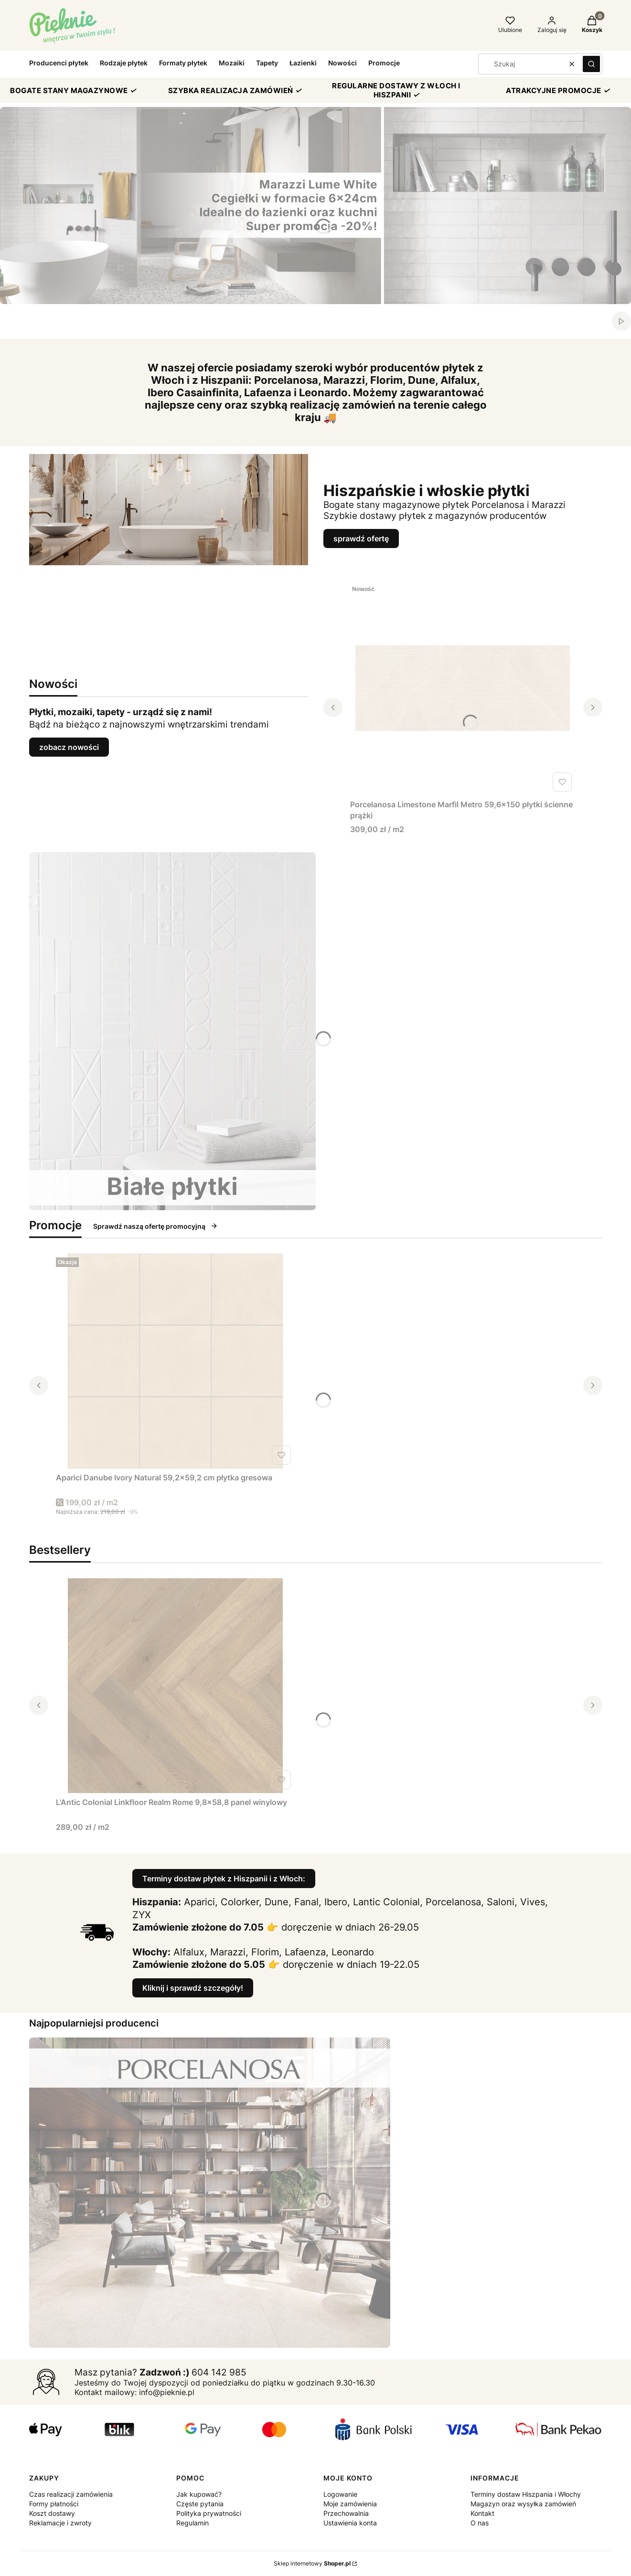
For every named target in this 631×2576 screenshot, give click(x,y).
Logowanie (340, 2494)
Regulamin (192, 2523)
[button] (591, 64)
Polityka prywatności (208, 2513)
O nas (480, 2523)
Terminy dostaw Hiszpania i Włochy (526, 2494)
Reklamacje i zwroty (60, 2523)
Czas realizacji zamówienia (71, 2494)
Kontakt (482, 2513)
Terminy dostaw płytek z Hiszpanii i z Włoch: (223, 1878)
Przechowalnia (346, 2513)
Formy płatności (53, 2504)
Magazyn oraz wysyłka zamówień (523, 2504)
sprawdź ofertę (361, 538)
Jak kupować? (199, 2494)
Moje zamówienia (350, 2504)
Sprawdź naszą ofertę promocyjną (155, 1226)
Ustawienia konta (350, 2523)
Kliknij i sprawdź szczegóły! (192, 1988)
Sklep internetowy (312, 2563)
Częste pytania (200, 2504)
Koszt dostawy (52, 2513)
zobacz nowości (69, 747)
